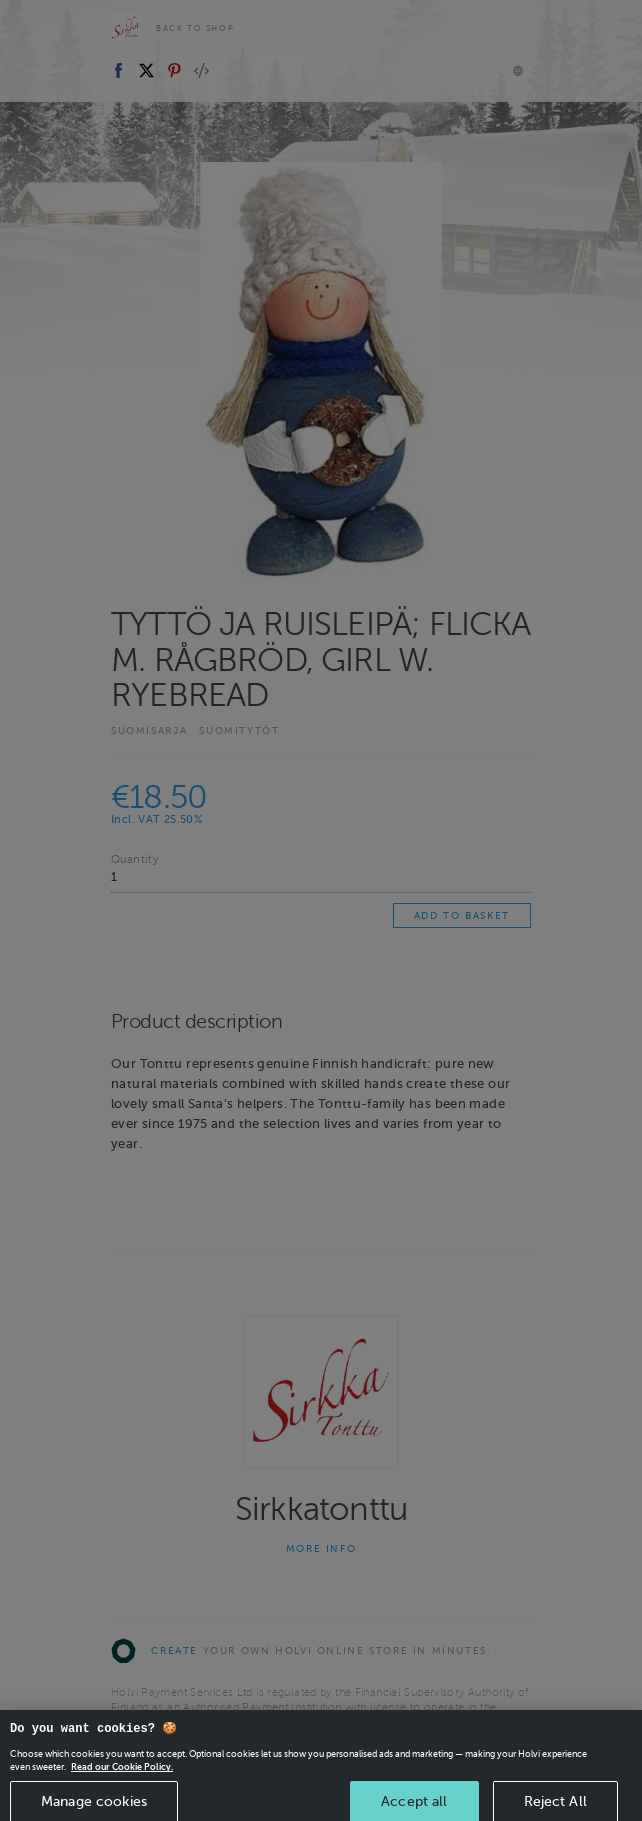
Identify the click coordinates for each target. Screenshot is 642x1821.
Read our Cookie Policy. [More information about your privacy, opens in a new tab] (122, 1795)
